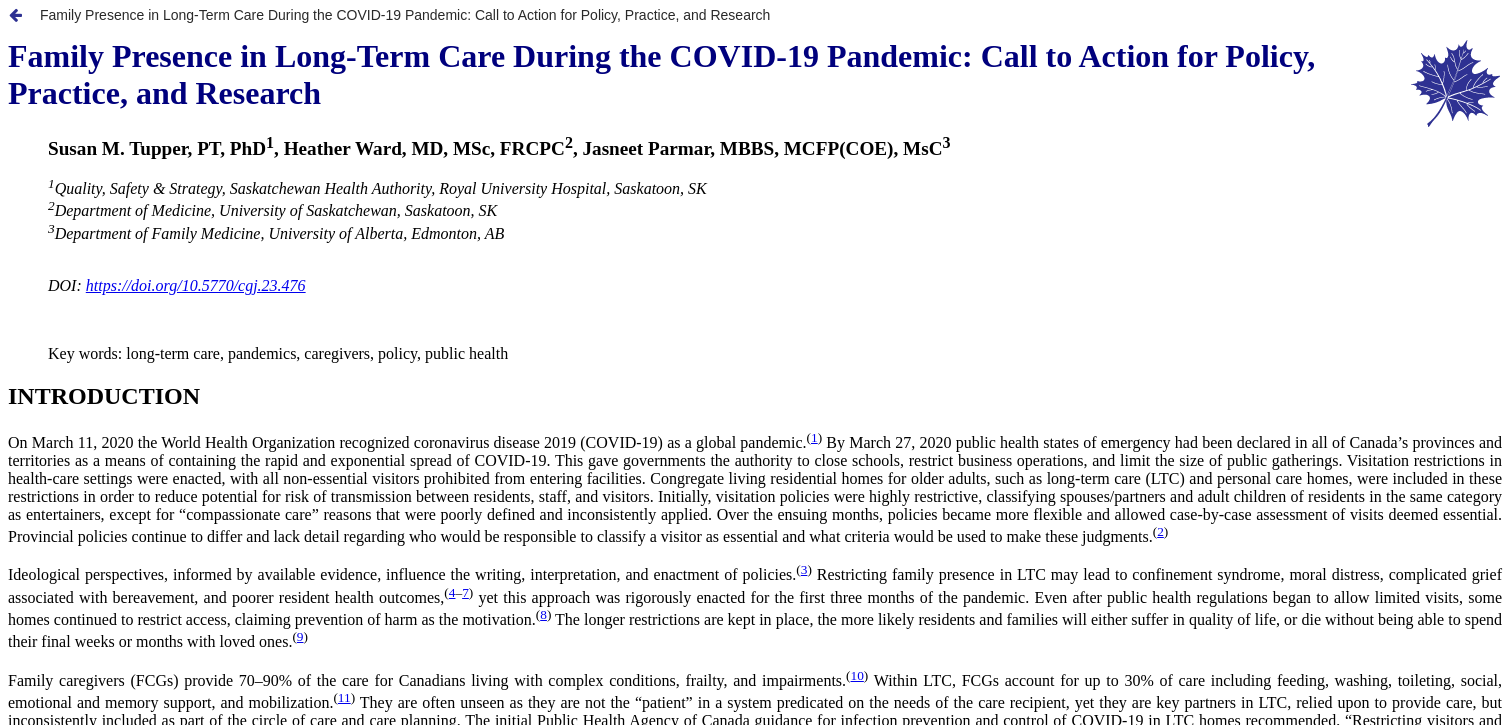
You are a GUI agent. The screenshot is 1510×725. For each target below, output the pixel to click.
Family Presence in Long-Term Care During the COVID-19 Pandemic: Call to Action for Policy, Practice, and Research (405, 15)
